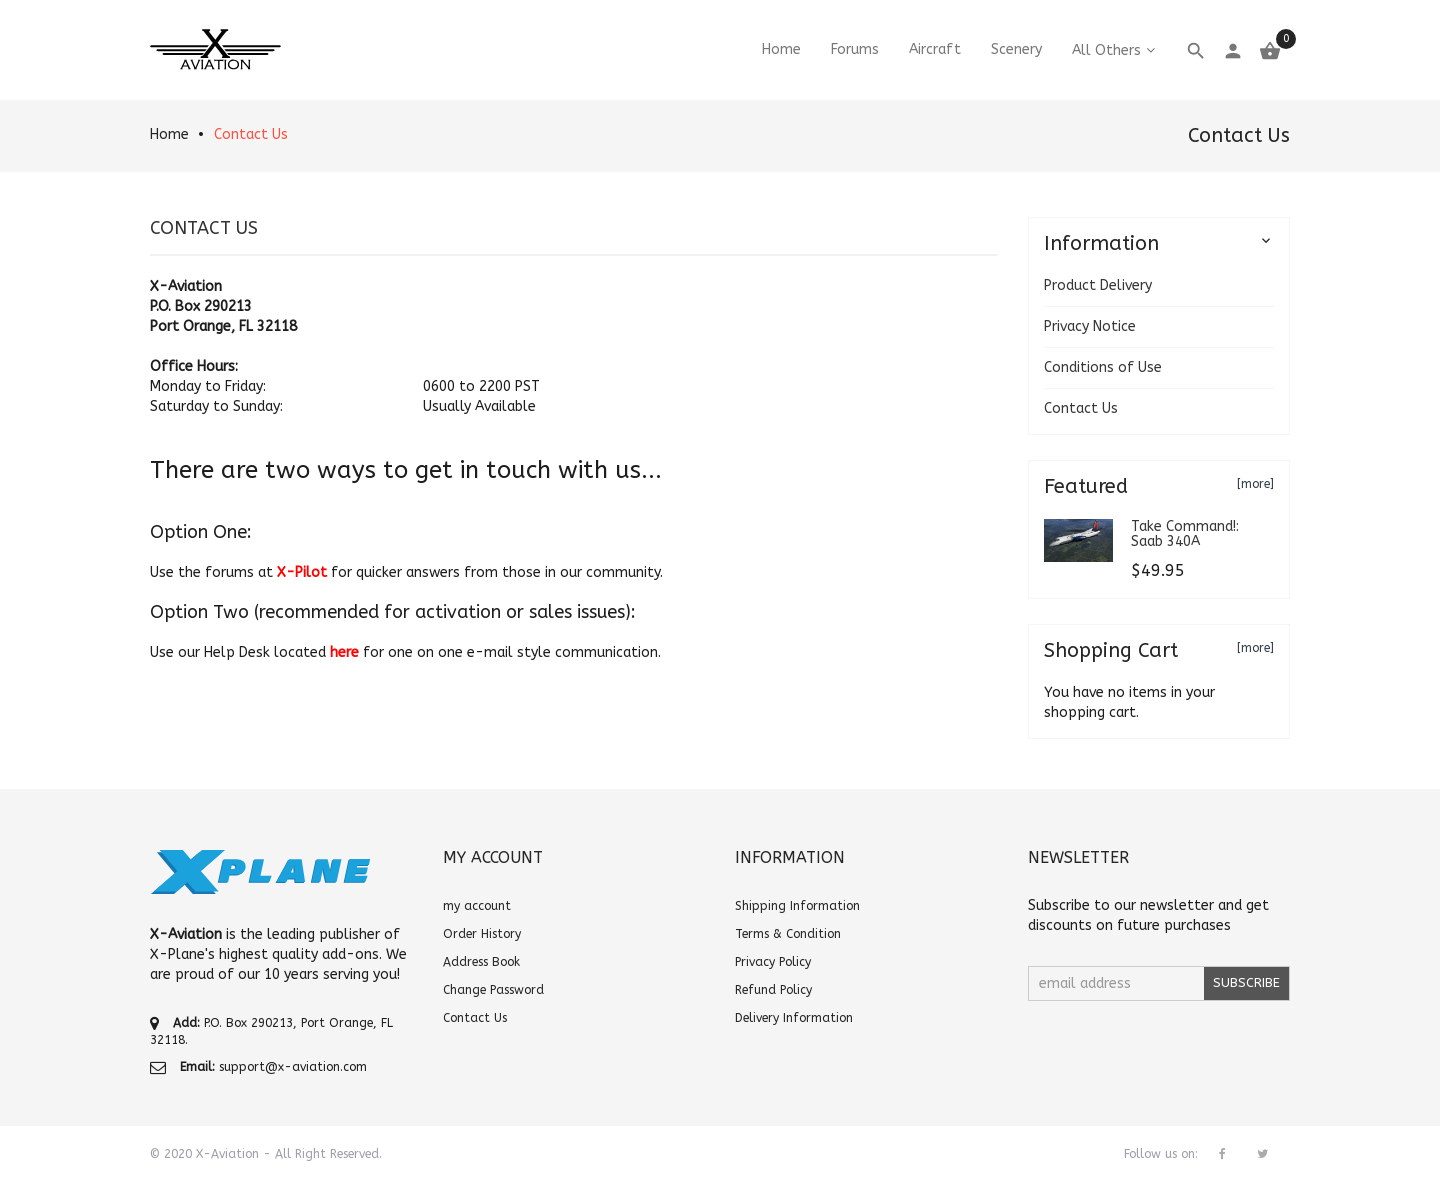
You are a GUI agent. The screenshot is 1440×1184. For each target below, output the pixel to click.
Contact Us (251, 134)
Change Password (493, 990)
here (344, 652)
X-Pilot (302, 572)
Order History (482, 934)
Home (169, 134)
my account (477, 906)
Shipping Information (797, 906)
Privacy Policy (773, 962)
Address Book (481, 962)
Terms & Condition (788, 934)
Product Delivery (1098, 285)
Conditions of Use (1103, 367)
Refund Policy (773, 990)
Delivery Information (794, 1018)
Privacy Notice (1090, 326)
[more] (1255, 484)
